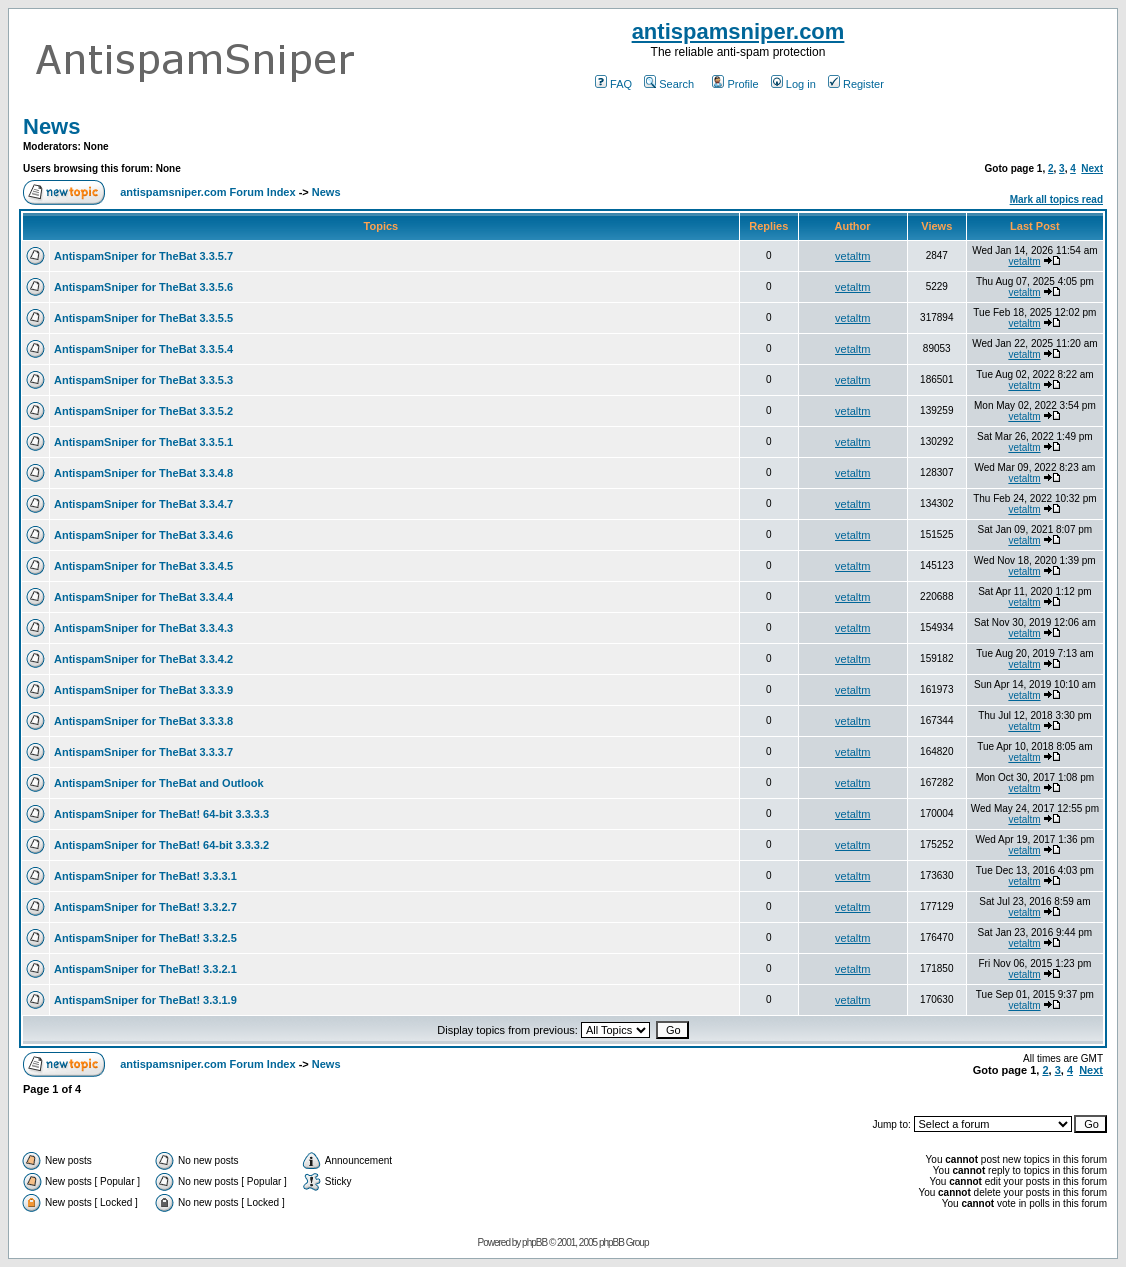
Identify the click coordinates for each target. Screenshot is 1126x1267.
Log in (793, 84)
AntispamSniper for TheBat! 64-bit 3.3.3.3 (161, 814)
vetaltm (852, 256)
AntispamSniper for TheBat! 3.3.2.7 (145, 907)
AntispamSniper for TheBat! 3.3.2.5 (145, 938)
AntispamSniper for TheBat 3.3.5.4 (143, 349)
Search (669, 84)
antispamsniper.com (738, 31)
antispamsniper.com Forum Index (207, 192)
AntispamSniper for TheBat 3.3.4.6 (143, 535)
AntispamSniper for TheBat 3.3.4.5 (143, 566)
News (51, 126)
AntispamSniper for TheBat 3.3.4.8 (143, 473)
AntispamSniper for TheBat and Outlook (159, 783)
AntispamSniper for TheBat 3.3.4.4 (143, 597)
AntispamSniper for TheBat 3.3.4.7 (143, 504)
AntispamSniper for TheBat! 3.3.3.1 (145, 876)
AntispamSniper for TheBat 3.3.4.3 (143, 628)
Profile (735, 84)
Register (856, 84)
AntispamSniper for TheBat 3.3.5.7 (143, 256)
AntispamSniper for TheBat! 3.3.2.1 (145, 969)
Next (1092, 168)
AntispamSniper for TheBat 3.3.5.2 (143, 411)
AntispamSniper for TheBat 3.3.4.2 (143, 659)
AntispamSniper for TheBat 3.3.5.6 (143, 287)
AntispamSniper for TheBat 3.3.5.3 (143, 380)
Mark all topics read (1056, 199)
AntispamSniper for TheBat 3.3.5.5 (143, 318)
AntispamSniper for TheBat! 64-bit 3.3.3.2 (161, 845)
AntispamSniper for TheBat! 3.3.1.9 (145, 1000)
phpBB (534, 1242)
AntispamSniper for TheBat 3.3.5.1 (143, 442)
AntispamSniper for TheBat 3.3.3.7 (143, 752)
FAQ (613, 84)
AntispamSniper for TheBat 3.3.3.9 (143, 690)
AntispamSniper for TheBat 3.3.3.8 (143, 721)
